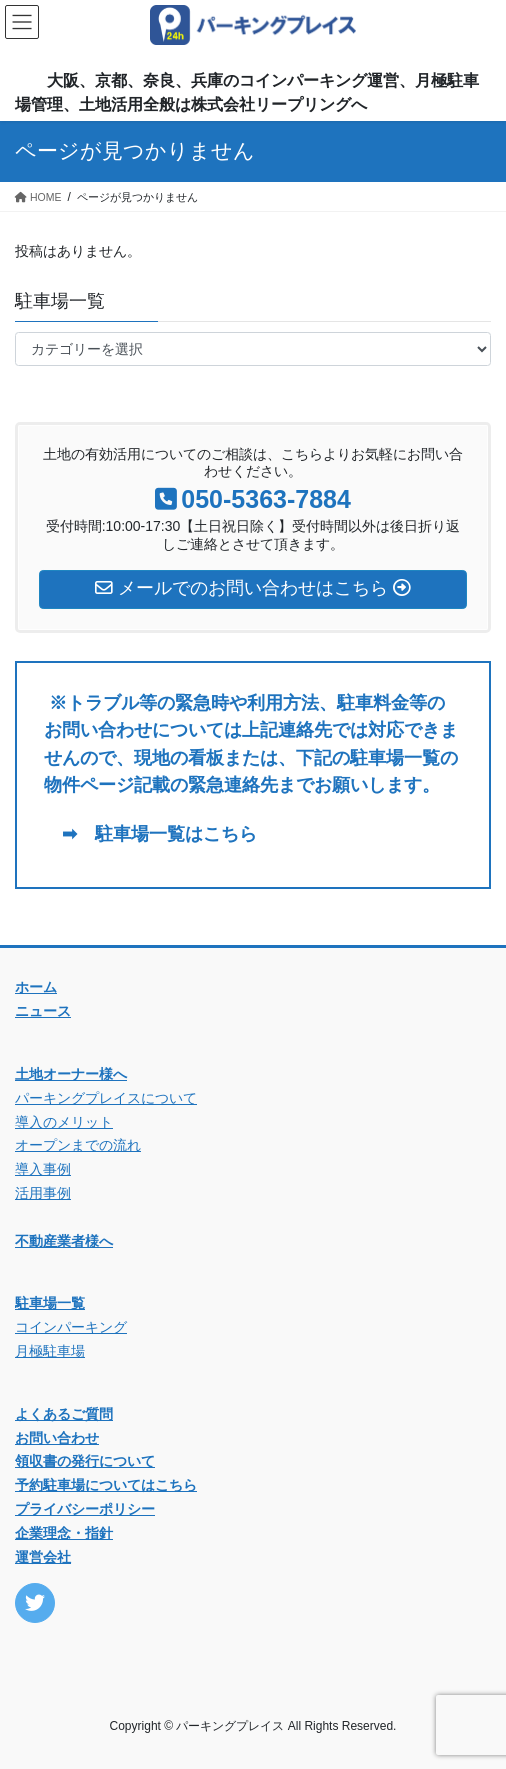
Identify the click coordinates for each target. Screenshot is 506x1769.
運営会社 (43, 1557)
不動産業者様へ (64, 1241)
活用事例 (43, 1193)
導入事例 (43, 1169)
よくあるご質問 (64, 1414)
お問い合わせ (57, 1438)
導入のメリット (64, 1122)
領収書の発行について (85, 1461)
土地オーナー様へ (71, 1074)
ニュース (43, 1011)
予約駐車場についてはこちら (106, 1485)
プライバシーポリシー (85, 1509)
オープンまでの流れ (78, 1145)
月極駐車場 (50, 1351)
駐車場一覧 (50, 1303)
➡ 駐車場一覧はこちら (150, 834)
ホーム (36, 987)
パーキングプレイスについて (106, 1098)
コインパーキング (71, 1327)
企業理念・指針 (64, 1533)
